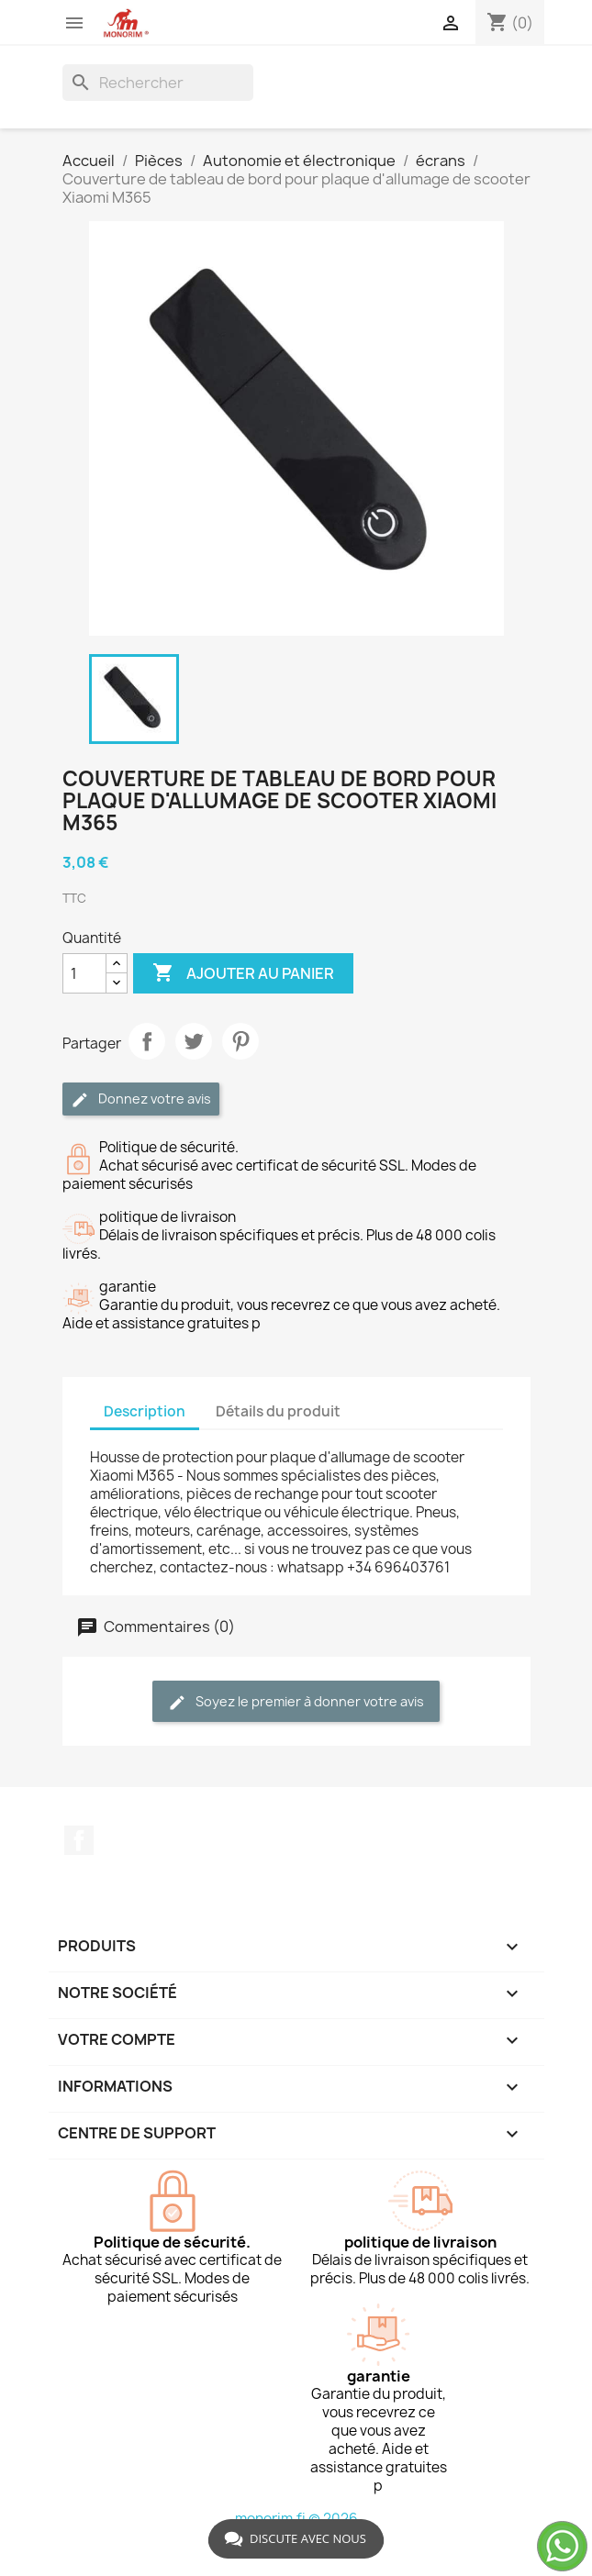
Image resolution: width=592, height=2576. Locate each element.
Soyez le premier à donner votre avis (296, 1702)
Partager (146, 1041)
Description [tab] (144, 1411)
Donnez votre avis (141, 1099)
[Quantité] (84, 973)
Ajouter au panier (243, 973)
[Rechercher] (157, 82)
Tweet (193, 1041)
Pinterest (240, 1041)
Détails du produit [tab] (278, 1411)
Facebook (79, 1840)
